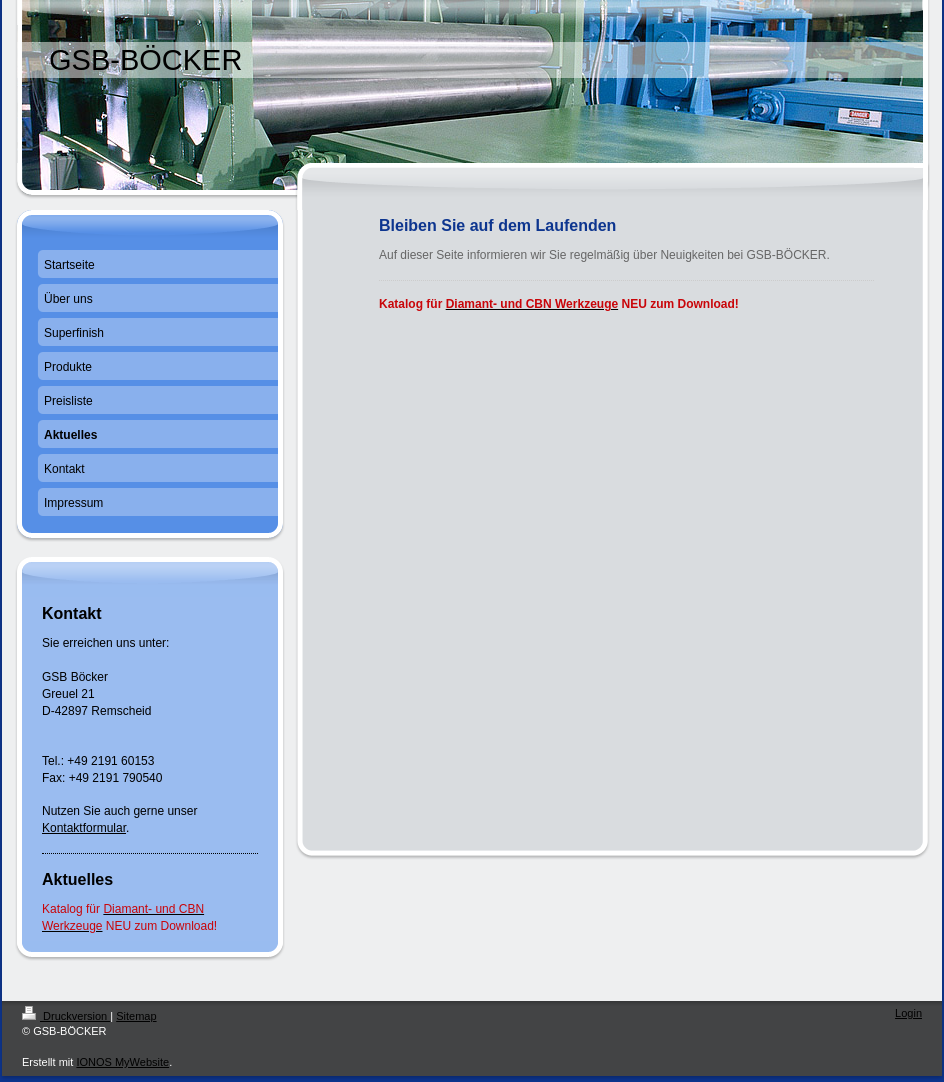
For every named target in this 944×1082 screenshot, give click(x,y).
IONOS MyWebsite (122, 1062)
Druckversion (66, 1016)
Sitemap (136, 1016)
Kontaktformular (84, 828)
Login (908, 1013)
